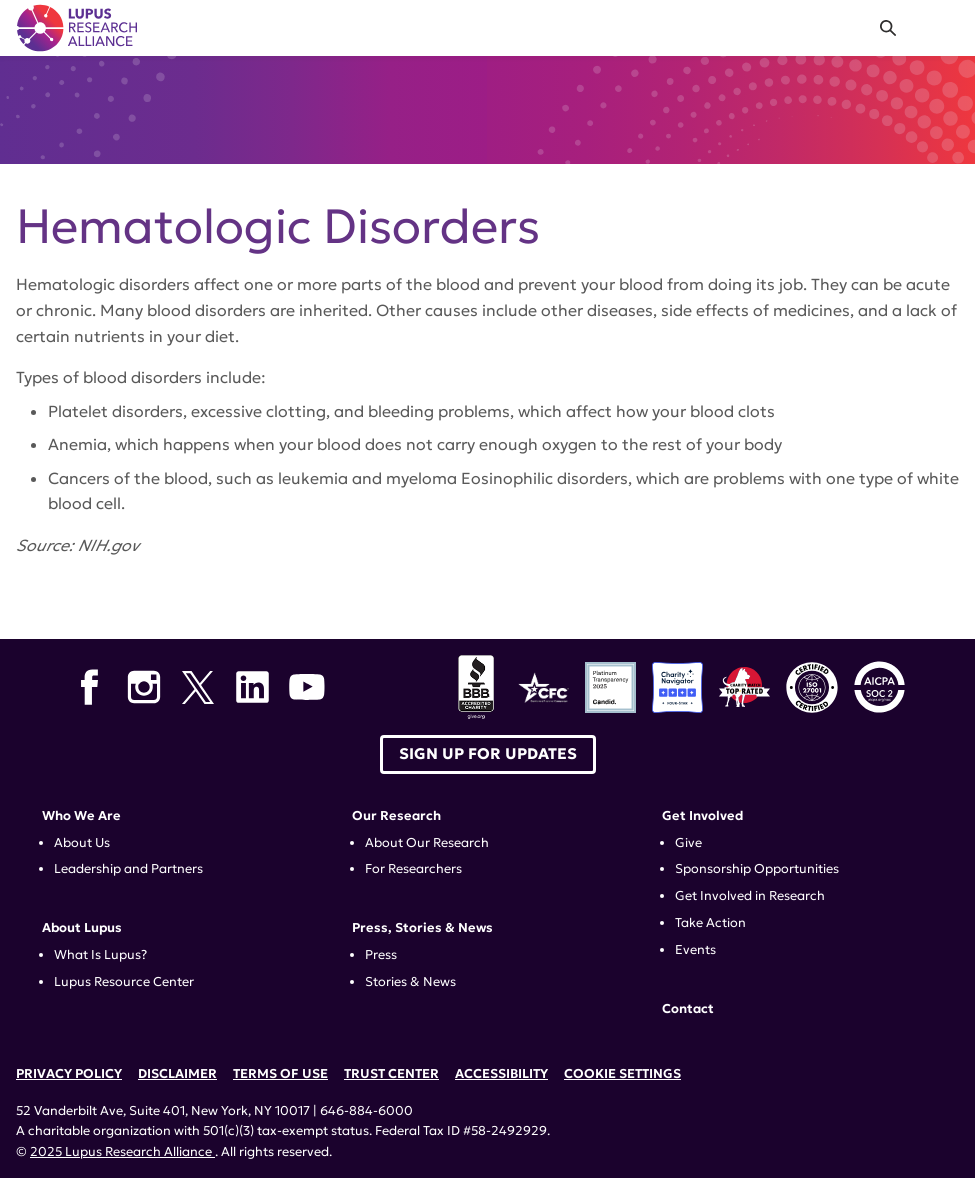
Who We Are (81, 816)
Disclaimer (177, 1074)
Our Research (396, 816)
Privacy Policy (69, 1074)
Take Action (710, 923)
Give (688, 843)
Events (695, 950)
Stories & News (410, 982)
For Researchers (413, 869)
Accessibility (501, 1074)
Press (381, 955)
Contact (688, 1009)
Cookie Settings (622, 1074)
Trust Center (391, 1074)
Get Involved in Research (750, 896)
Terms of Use (280, 1074)
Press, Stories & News (422, 928)
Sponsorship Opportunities (757, 869)
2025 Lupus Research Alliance (122, 1152)
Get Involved (702, 816)
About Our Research (427, 843)
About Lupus (82, 928)
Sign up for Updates (488, 753)
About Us (82, 843)
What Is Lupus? (100, 955)
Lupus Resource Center (124, 982)
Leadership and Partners (128, 869)
